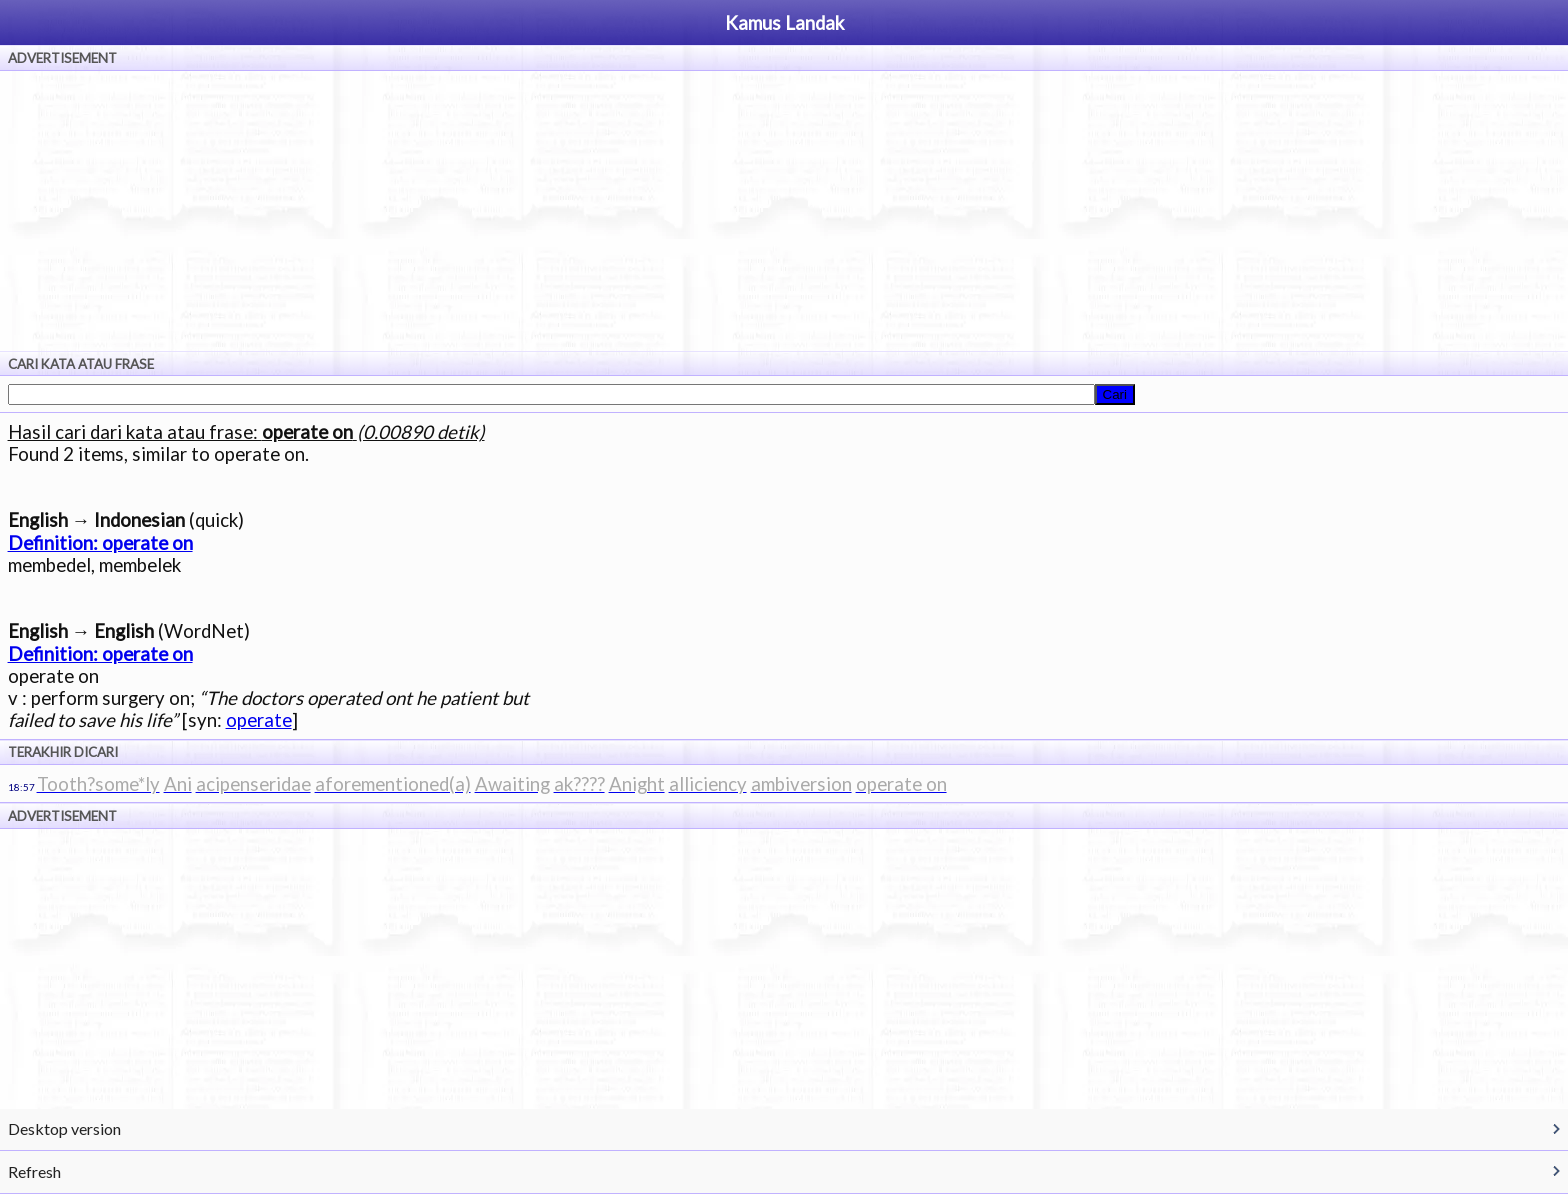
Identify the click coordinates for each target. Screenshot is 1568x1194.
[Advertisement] (784, 211)
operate (259, 720)
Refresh (34, 1171)
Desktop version (64, 1128)
